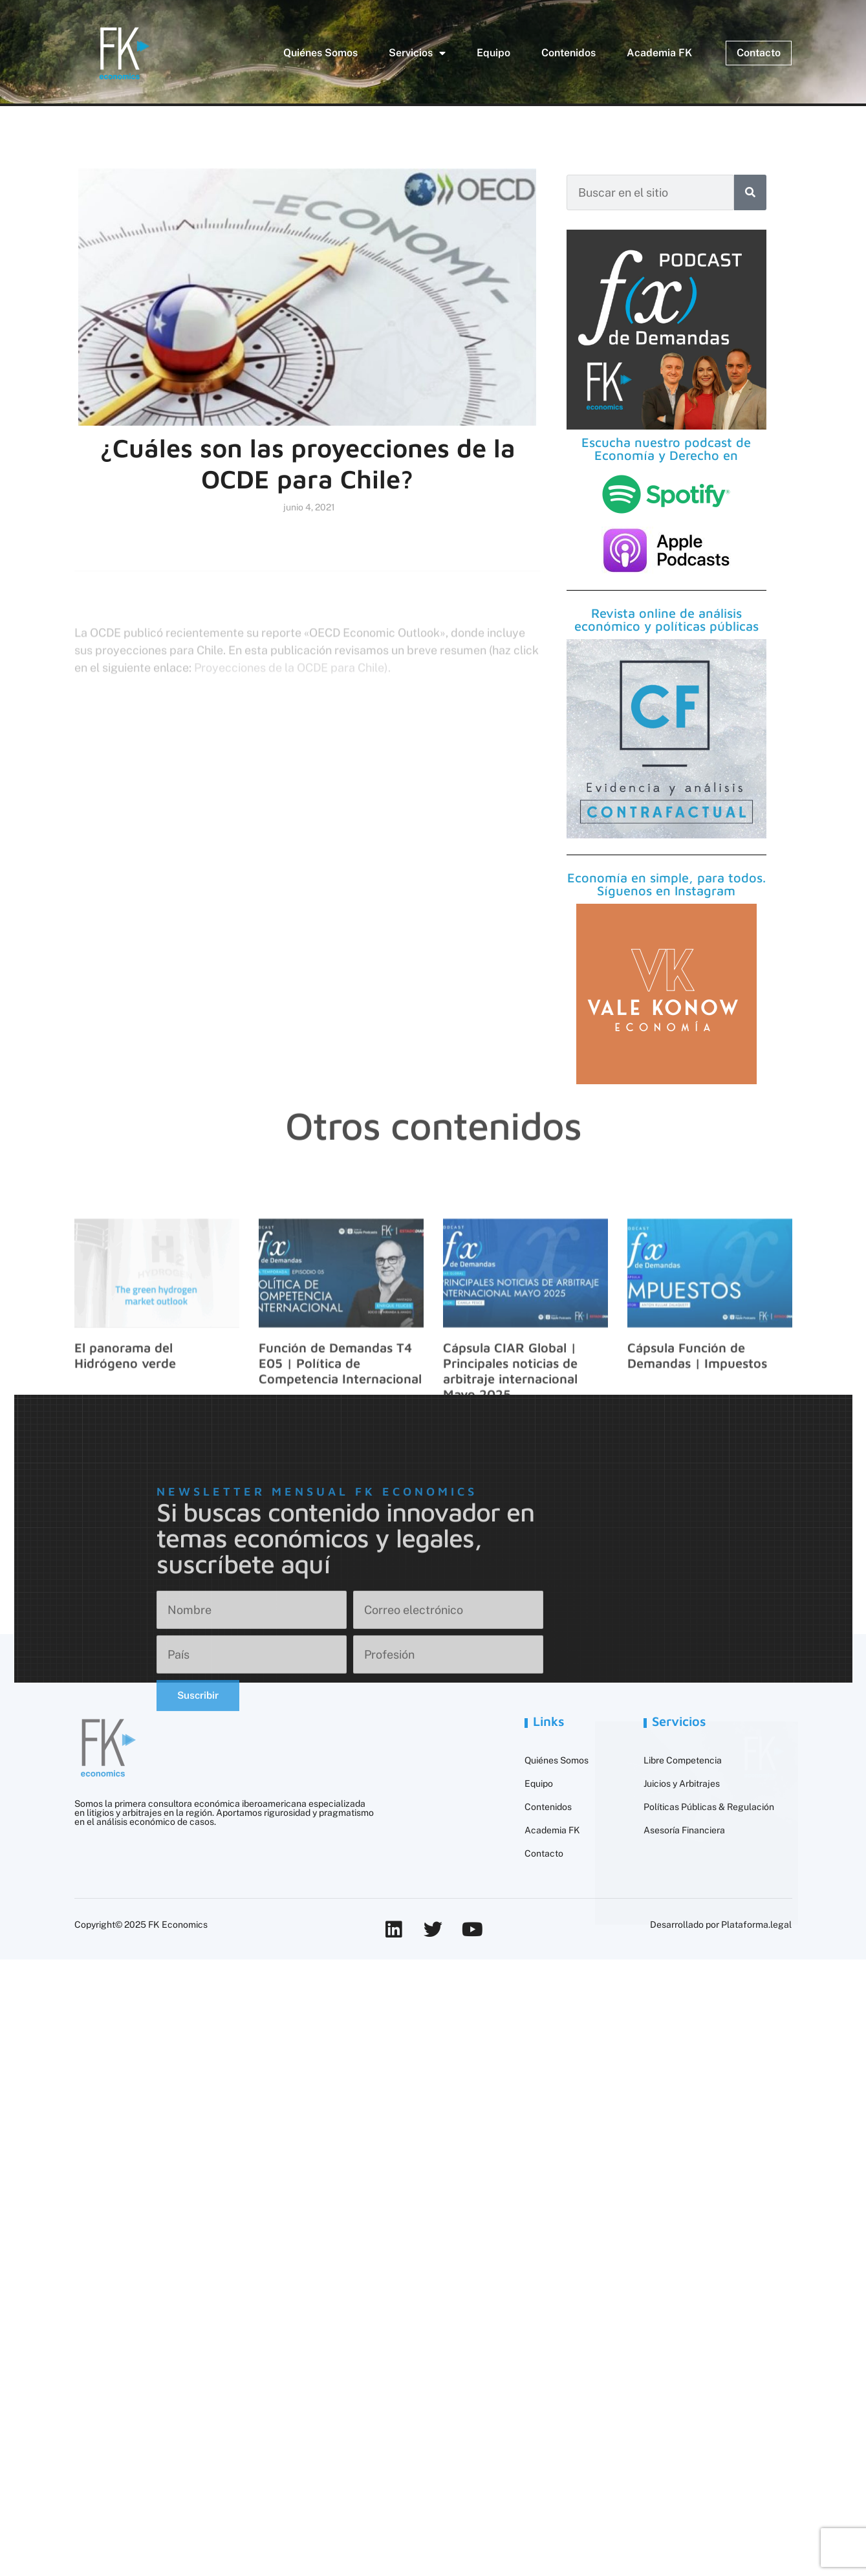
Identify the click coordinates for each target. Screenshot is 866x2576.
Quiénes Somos (320, 53)
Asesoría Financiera (684, 1830)
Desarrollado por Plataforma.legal (721, 1924)
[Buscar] (750, 192)
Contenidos (568, 53)
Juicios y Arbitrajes (682, 1783)
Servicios (417, 53)
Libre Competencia (683, 1760)
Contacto (544, 1853)
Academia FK (659, 53)
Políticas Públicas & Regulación (709, 1807)
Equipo (493, 53)
